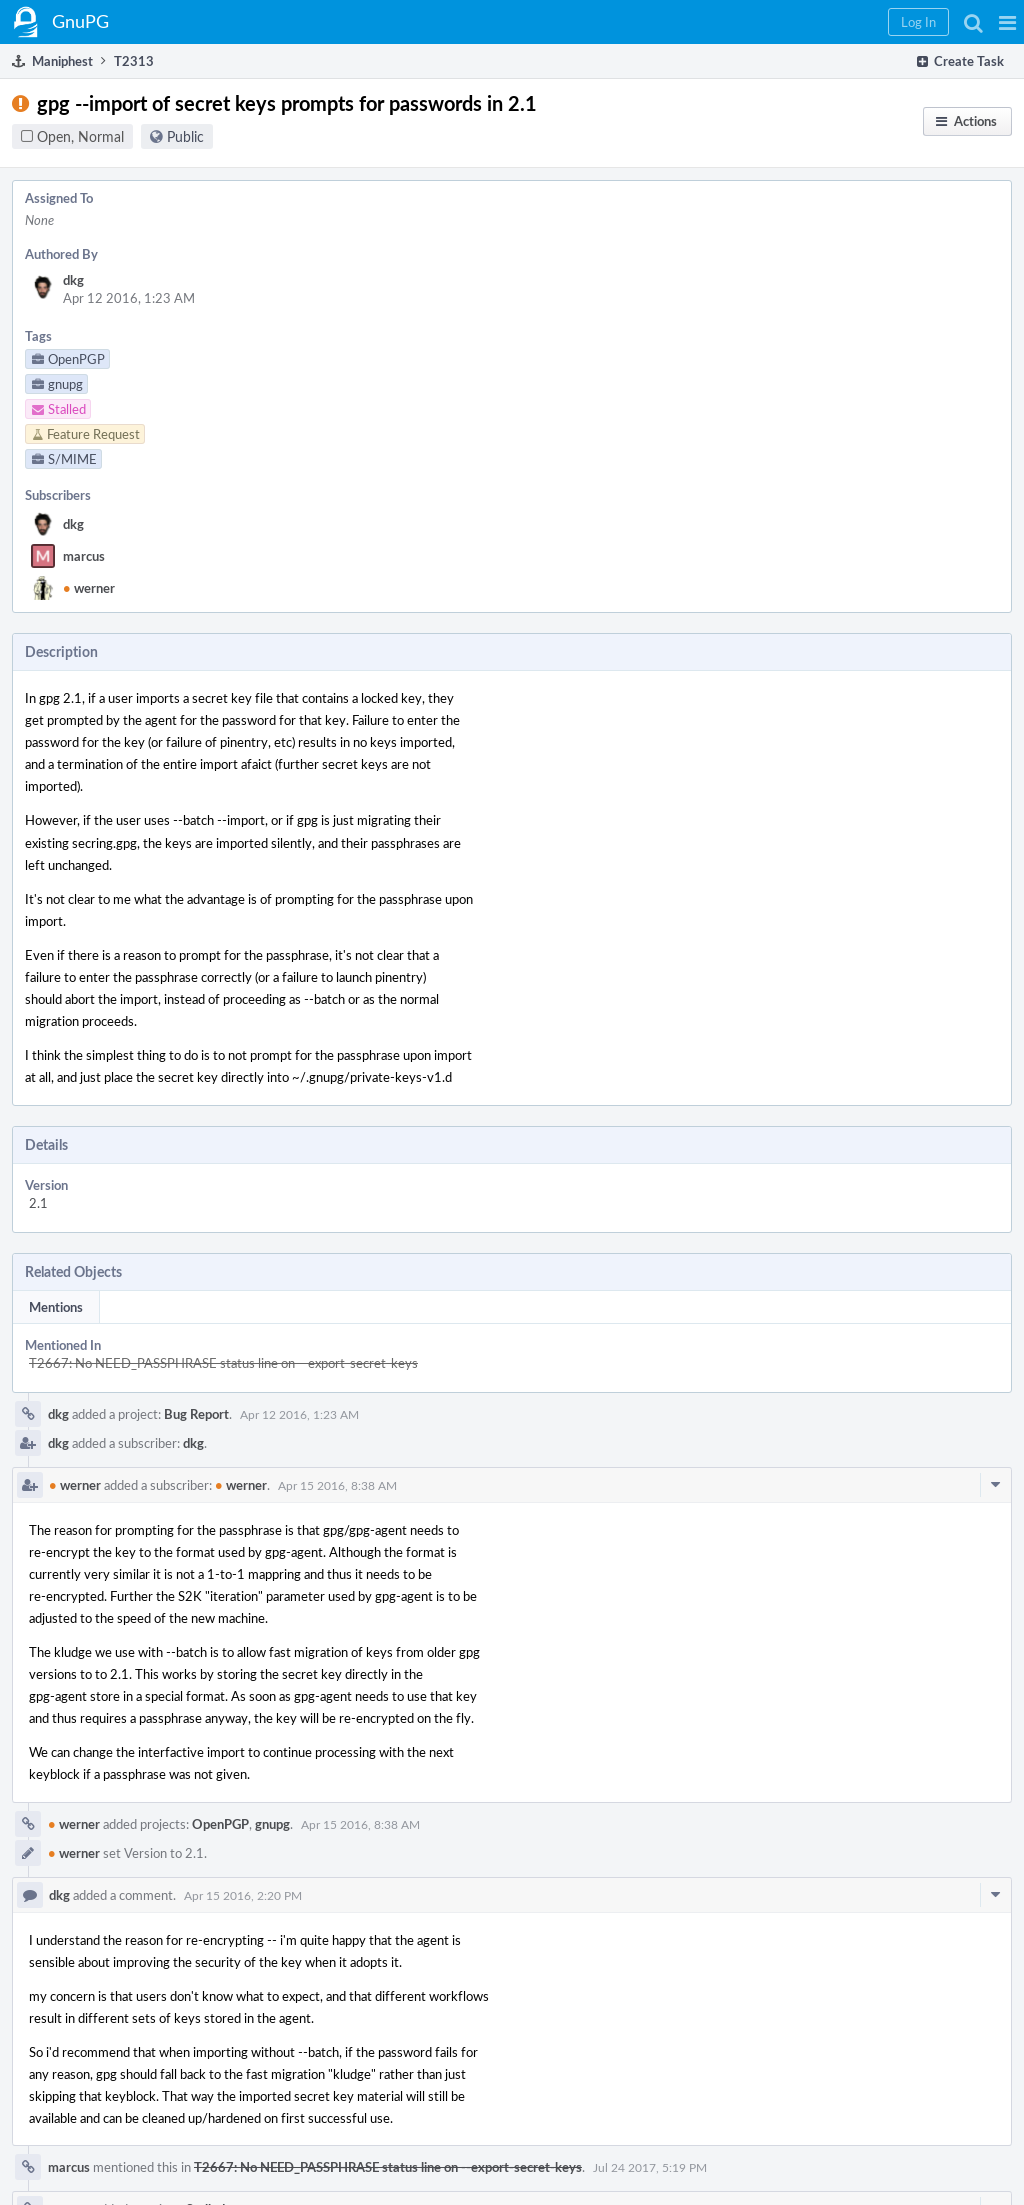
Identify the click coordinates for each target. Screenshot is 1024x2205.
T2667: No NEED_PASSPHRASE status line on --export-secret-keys (223, 1363)
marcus (84, 556)
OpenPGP (220, 1824)
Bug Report (196, 1414)
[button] (1007, 22)
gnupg (272, 1824)
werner (89, 588)
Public (185, 136)
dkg (73, 280)
